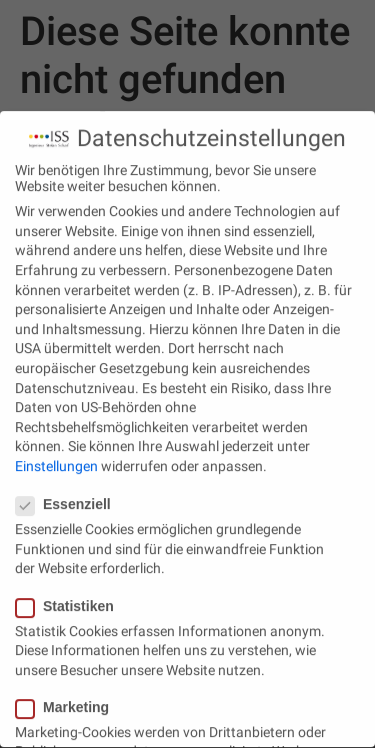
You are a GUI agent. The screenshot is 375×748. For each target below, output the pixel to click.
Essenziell (69, 497)
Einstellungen (56, 458)
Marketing (68, 699)
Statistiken (71, 598)
